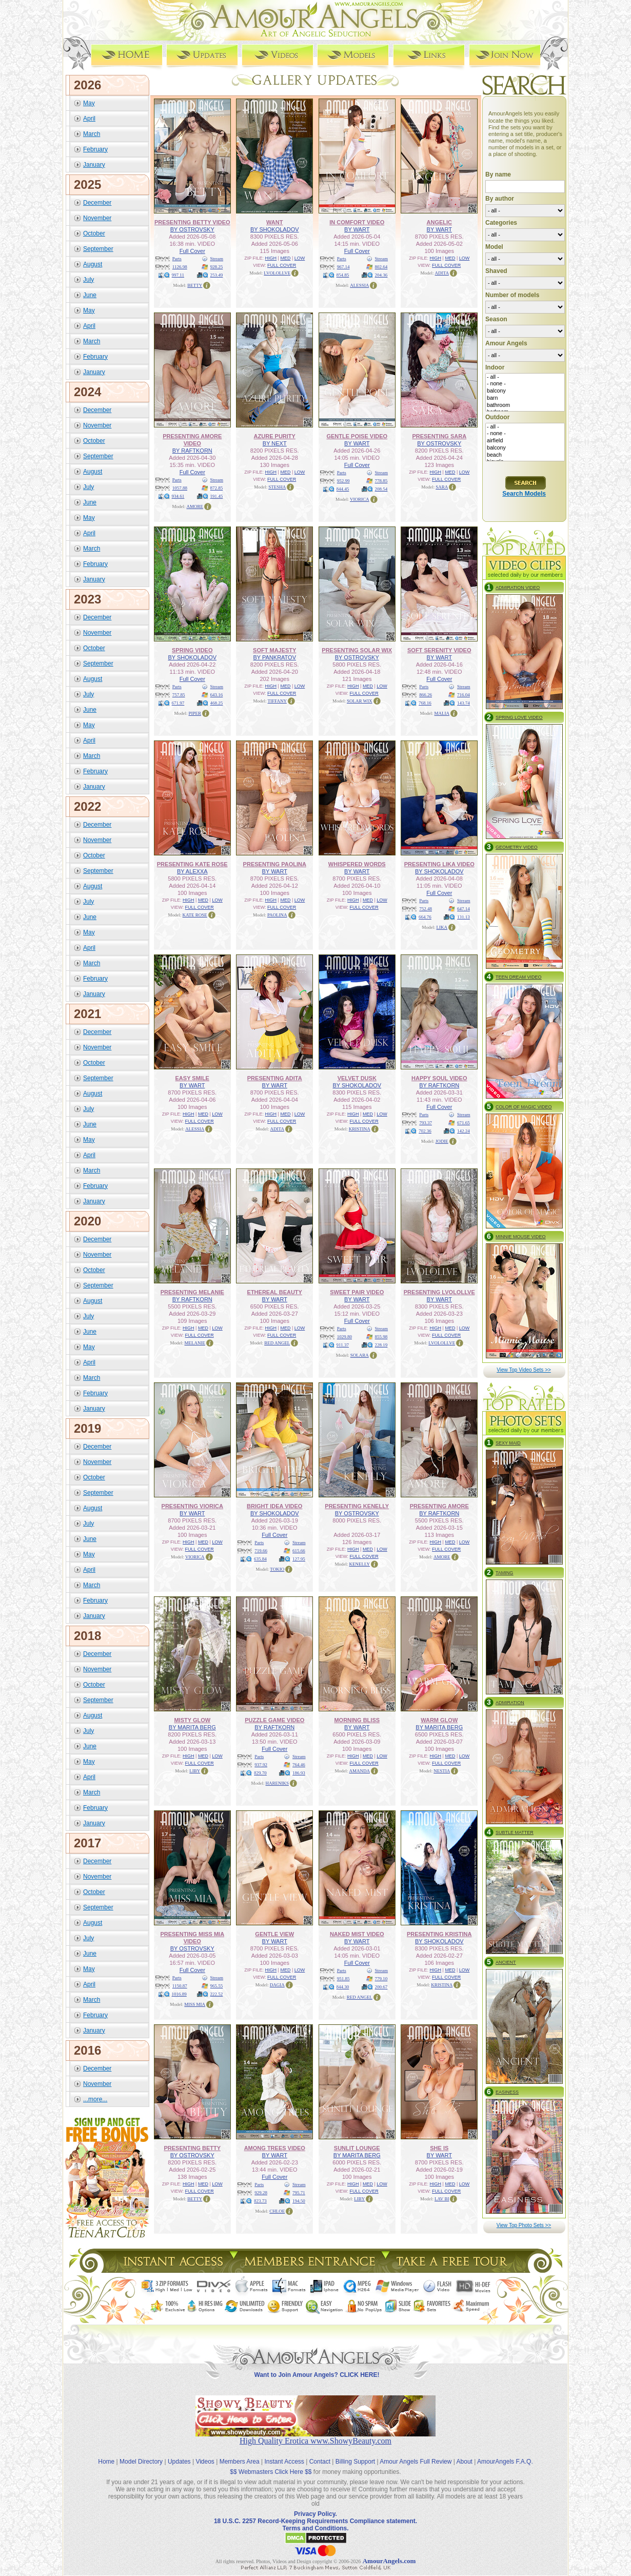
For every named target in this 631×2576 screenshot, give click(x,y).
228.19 (381, 1344)
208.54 (381, 488)
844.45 (343, 488)
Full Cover (192, 250)
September (98, 248)
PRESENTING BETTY (192, 2147)
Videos (204, 2452)
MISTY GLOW (192, 1719)
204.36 (381, 274)
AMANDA (359, 1770)
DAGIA (277, 1984)
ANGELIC (439, 222)
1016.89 (179, 1993)
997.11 (178, 274)
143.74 (463, 702)
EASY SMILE (192, 1078)
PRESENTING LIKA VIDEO (439, 864)
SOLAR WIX (359, 700)
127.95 (298, 1558)
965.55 (216, 1985)
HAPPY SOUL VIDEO (439, 1078)
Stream (217, 258)
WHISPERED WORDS (357, 864)
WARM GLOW (439, 1719)
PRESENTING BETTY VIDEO (192, 222)
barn (525, 397)
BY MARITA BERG (192, 1727)
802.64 (381, 266)
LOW (299, 257)
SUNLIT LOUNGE (357, 2147)
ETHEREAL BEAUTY (274, 1292)
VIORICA (359, 498)
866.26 (425, 694)
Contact (319, 2452)
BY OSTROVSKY (192, 229)
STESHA (277, 486)
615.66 (298, 1550)
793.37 (425, 1122)
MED (285, 257)
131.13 (463, 916)
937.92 (260, 1764)
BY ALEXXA (192, 871)
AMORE (194, 506)
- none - (525, 383)
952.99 (343, 480)
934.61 (178, 495)
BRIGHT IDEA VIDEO (274, 1505)
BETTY (194, 284)
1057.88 (179, 487)
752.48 (425, 908)
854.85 (343, 274)
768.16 (425, 702)
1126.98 (179, 266)
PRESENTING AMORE (439, 1505)
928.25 (216, 266)
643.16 (216, 694)
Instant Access (284, 2452)
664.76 (425, 916)
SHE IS (439, 2147)
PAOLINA (277, 914)
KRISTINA (359, 1128)
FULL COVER (281, 264)
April (89, 118)
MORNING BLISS (357, 1719)
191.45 (216, 495)
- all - (525, 376)
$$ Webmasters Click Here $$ (270, 2463)
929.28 (260, 2192)
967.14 (343, 266)
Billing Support (355, 2452)
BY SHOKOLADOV (274, 229)
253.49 (216, 274)
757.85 (178, 694)
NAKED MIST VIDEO (357, 1933)
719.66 (260, 1550)
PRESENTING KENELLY (357, 1505)
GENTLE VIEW (274, 1933)
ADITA (442, 272)
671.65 (463, 1122)
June (89, 294)
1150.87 (179, 1985)
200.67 (381, 1986)
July (88, 279)
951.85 (343, 1978)
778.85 (381, 480)
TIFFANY (277, 700)
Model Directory (141, 2452)
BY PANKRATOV (274, 657)
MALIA (442, 712)
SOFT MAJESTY (274, 650)
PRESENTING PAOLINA (274, 864)
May (89, 102)
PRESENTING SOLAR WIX (357, 650)
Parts (177, 258)
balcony (525, 391)
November (97, 217)
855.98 (381, 1336)
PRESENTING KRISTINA (439, 1933)
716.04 (463, 694)
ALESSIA (359, 284)
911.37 (343, 1344)
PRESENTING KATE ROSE (192, 864)
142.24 (463, 1130)
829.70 (260, 1772)
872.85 (216, 487)
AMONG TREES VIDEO (274, 2147)
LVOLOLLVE (277, 272)
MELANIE (195, 1342)
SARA (442, 486)
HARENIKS (277, 1782)
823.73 (260, 2200)
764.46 (298, 1764)
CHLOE (277, 2210)
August (92, 263)
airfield (525, 440)
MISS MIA (194, 2003)
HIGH (271, 257)
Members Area (240, 2452)
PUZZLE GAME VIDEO (274, 1719)
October (94, 233)
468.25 (216, 702)
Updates (179, 2452)
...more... (95, 2098)
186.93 (298, 1772)
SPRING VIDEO (192, 650)
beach (525, 454)
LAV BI (442, 2198)
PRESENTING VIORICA (192, 1505)
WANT (274, 222)
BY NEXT (275, 443)
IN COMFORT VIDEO (356, 222)
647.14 (463, 908)
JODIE (442, 1140)
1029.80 (344, 1336)
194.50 (298, 2200)
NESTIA (441, 1770)
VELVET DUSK (357, 1078)
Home (106, 2452)
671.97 (178, 702)
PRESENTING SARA (439, 436)
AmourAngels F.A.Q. (505, 2452)
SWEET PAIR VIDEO (357, 1292)
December (97, 202)
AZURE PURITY (274, 436)
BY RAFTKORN (192, 450)
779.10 (381, 1978)
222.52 (216, 1993)
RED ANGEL (277, 1342)
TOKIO (277, 1568)
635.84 (260, 1558)
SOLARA (359, 1354)
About (464, 2452)
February (95, 148)
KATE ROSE (195, 914)
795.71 (298, 2192)
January (94, 164)
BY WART (356, 229)
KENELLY (359, 1563)
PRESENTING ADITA (274, 1078)
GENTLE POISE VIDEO (356, 436)
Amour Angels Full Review (415, 2452)
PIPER (194, 712)
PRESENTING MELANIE (192, 1292)
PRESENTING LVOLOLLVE (439, 1292)
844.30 (343, 1986)
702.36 (425, 1130)
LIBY (194, 1770)
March (91, 133)
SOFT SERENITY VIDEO (439, 650)
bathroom (525, 404)
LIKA (442, 926)
